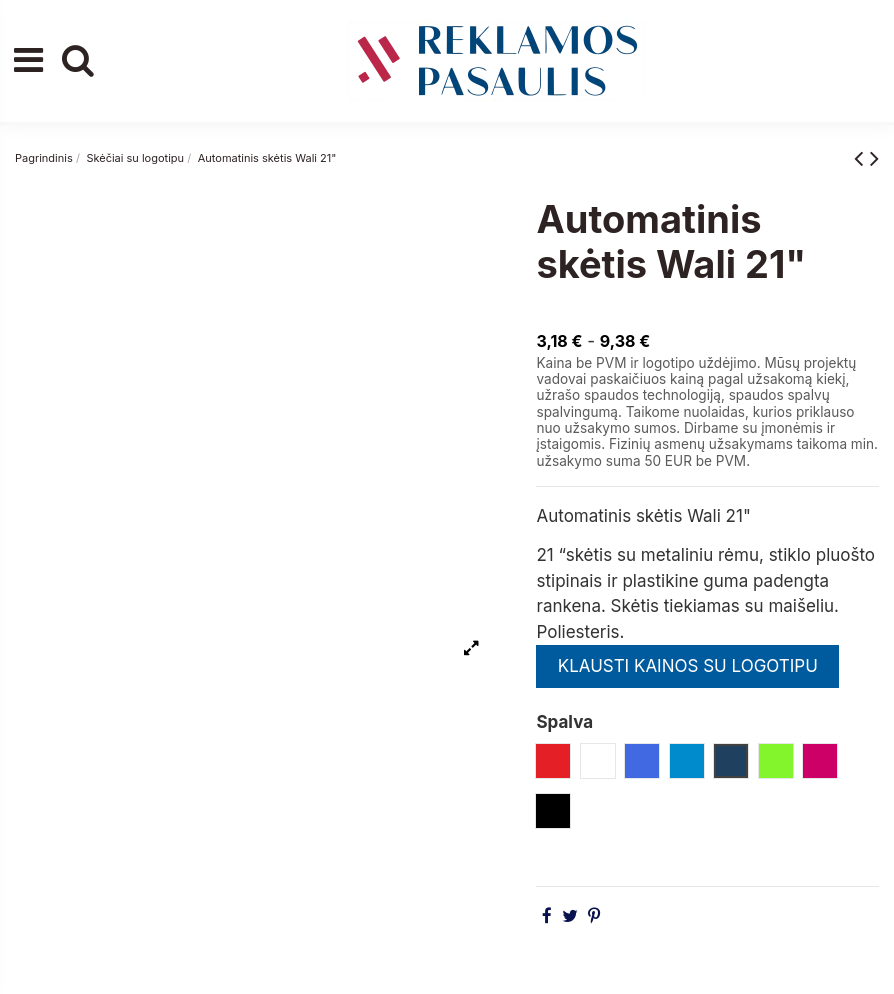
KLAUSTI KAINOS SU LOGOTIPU (688, 666)
